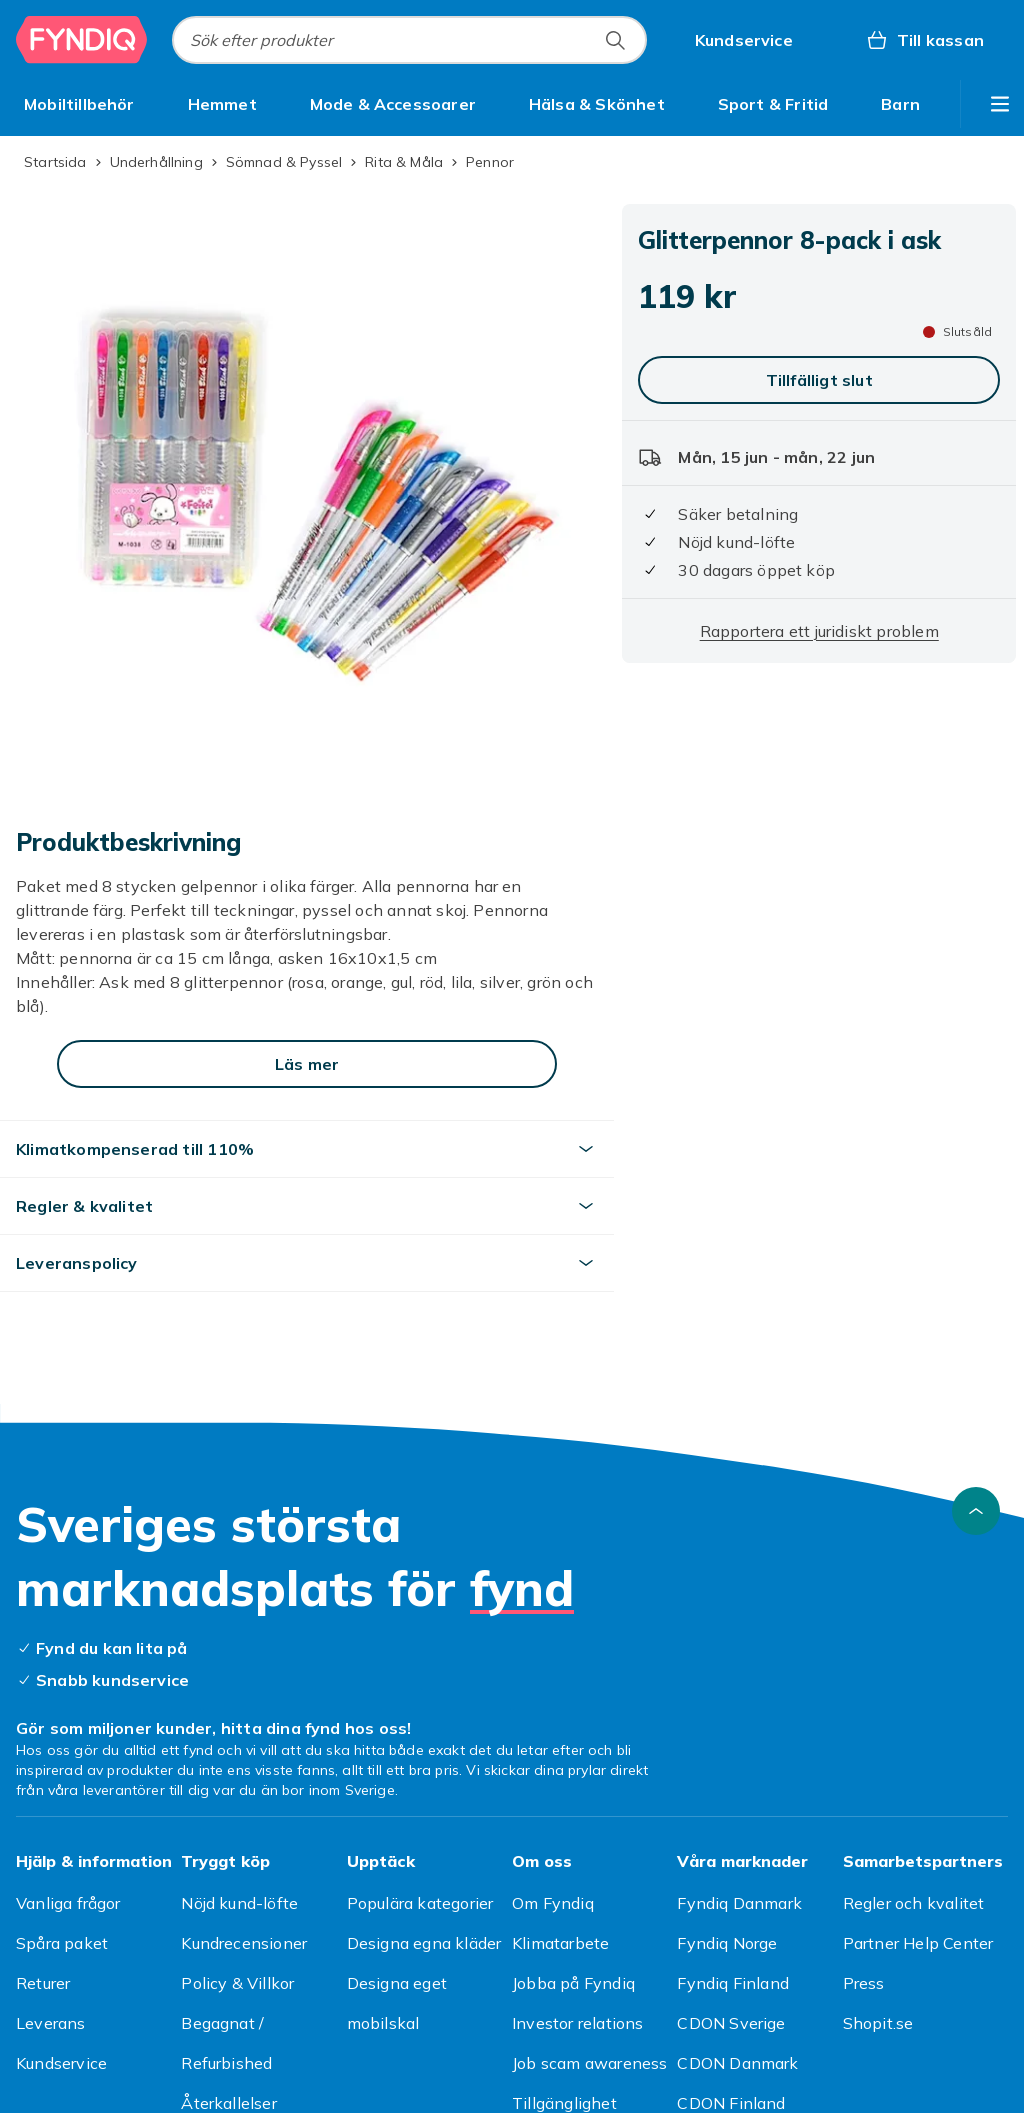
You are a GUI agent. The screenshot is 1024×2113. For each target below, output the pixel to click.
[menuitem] (79, 104)
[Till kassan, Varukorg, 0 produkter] (924, 40)
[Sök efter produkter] (615, 40)
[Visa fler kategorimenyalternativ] (1000, 104)
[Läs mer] (307, 1064)
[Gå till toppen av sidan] (976, 1511)
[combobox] (409, 40)
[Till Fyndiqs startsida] (82, 40)
